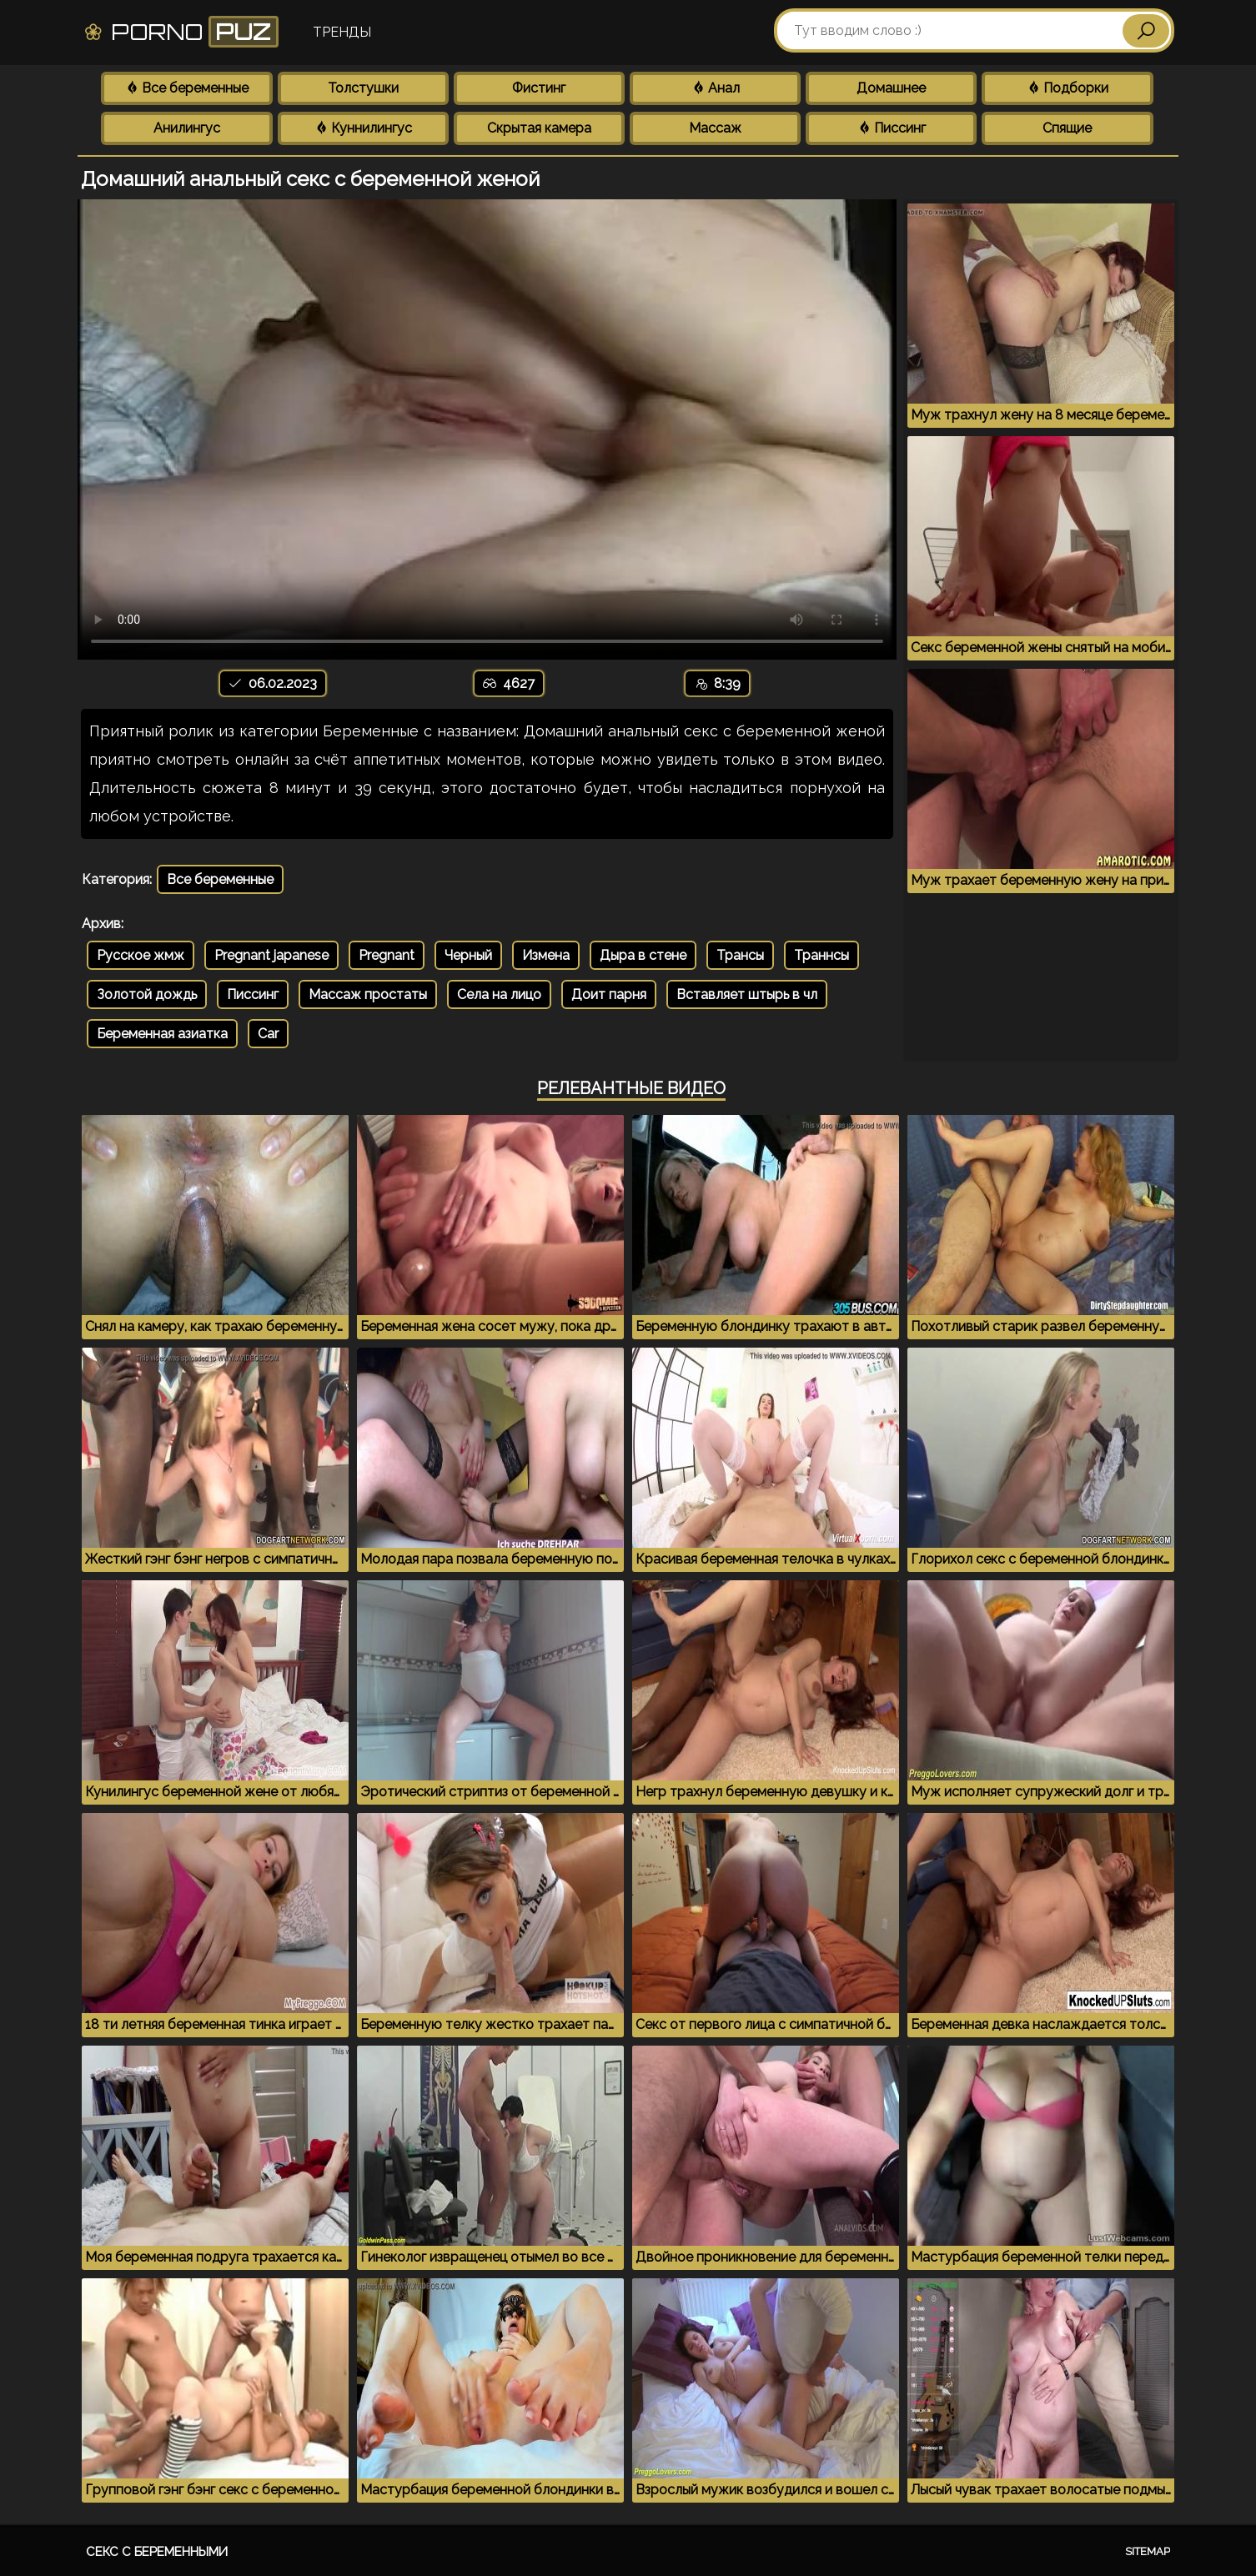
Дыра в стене (643, 955)
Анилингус (186, 128)
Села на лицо (499, 994)
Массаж (715, 128)
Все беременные (187, 88)
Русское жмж (140, 955)
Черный (468, 955)
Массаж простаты (368, 994)
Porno (181, 32)
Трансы (740, 955)
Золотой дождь (147, 994)
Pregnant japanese (271, 955)
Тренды (342, 32)
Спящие (1067, 128)
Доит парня (608, 994)
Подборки (1067, 88)
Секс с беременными (157, 2551)
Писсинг (891, 128)
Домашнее (891, 88)
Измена (546, 955)
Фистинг (538, 88)
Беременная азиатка (162, 1034)
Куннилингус (363, 128)
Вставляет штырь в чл (746, 994)
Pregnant (386, 955)
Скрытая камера (539, 128)
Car (268, 1034)
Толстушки (363, 88)
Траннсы (821, 955)
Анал (715, 88)
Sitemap (1147, 2551)
